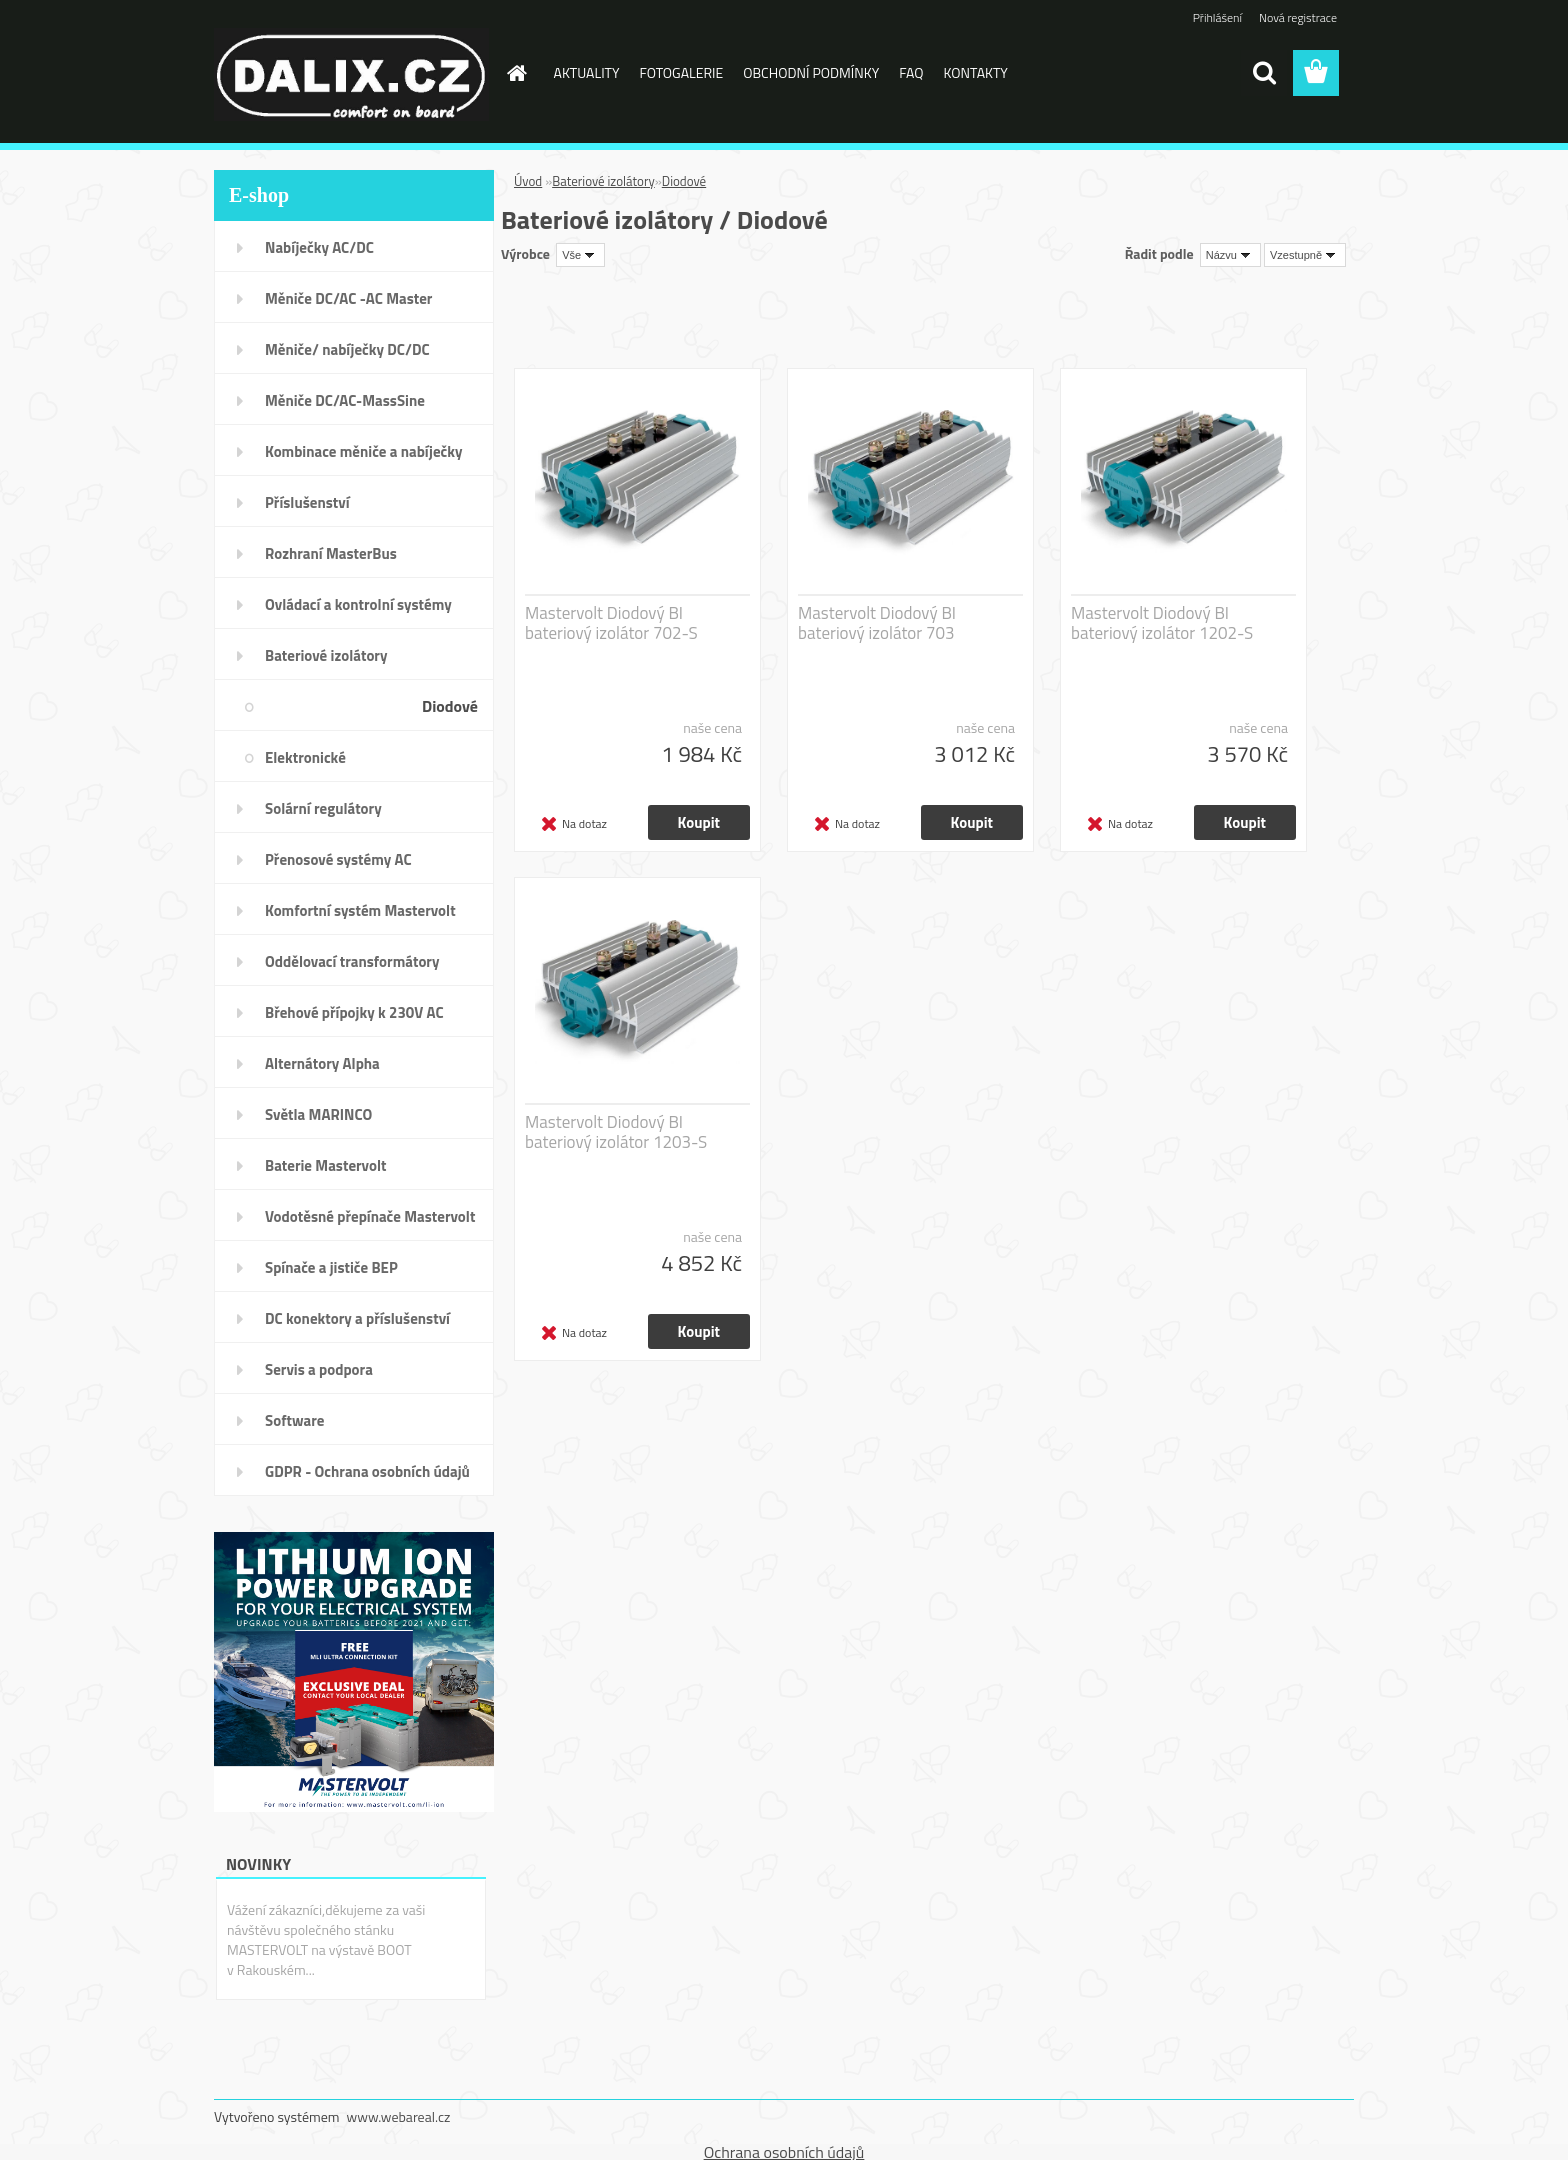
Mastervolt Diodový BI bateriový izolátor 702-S (611, 623)
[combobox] (1230, 255)
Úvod (528, 181)
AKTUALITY (587, 72)
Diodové (684, 181)
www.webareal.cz (399, 2116)
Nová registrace (1298, 17)
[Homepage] (516, 73)
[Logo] (351, 74)
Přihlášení (1217, 17)
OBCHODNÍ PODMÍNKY (811, 72)
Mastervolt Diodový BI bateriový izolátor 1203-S (616, 1132)
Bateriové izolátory (603, 181)
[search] (1264, 73)
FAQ (911, 72)
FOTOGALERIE (682, 72)
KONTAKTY (976, 72)
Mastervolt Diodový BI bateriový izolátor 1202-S (1162, 623)
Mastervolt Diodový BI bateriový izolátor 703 (877, 623)
